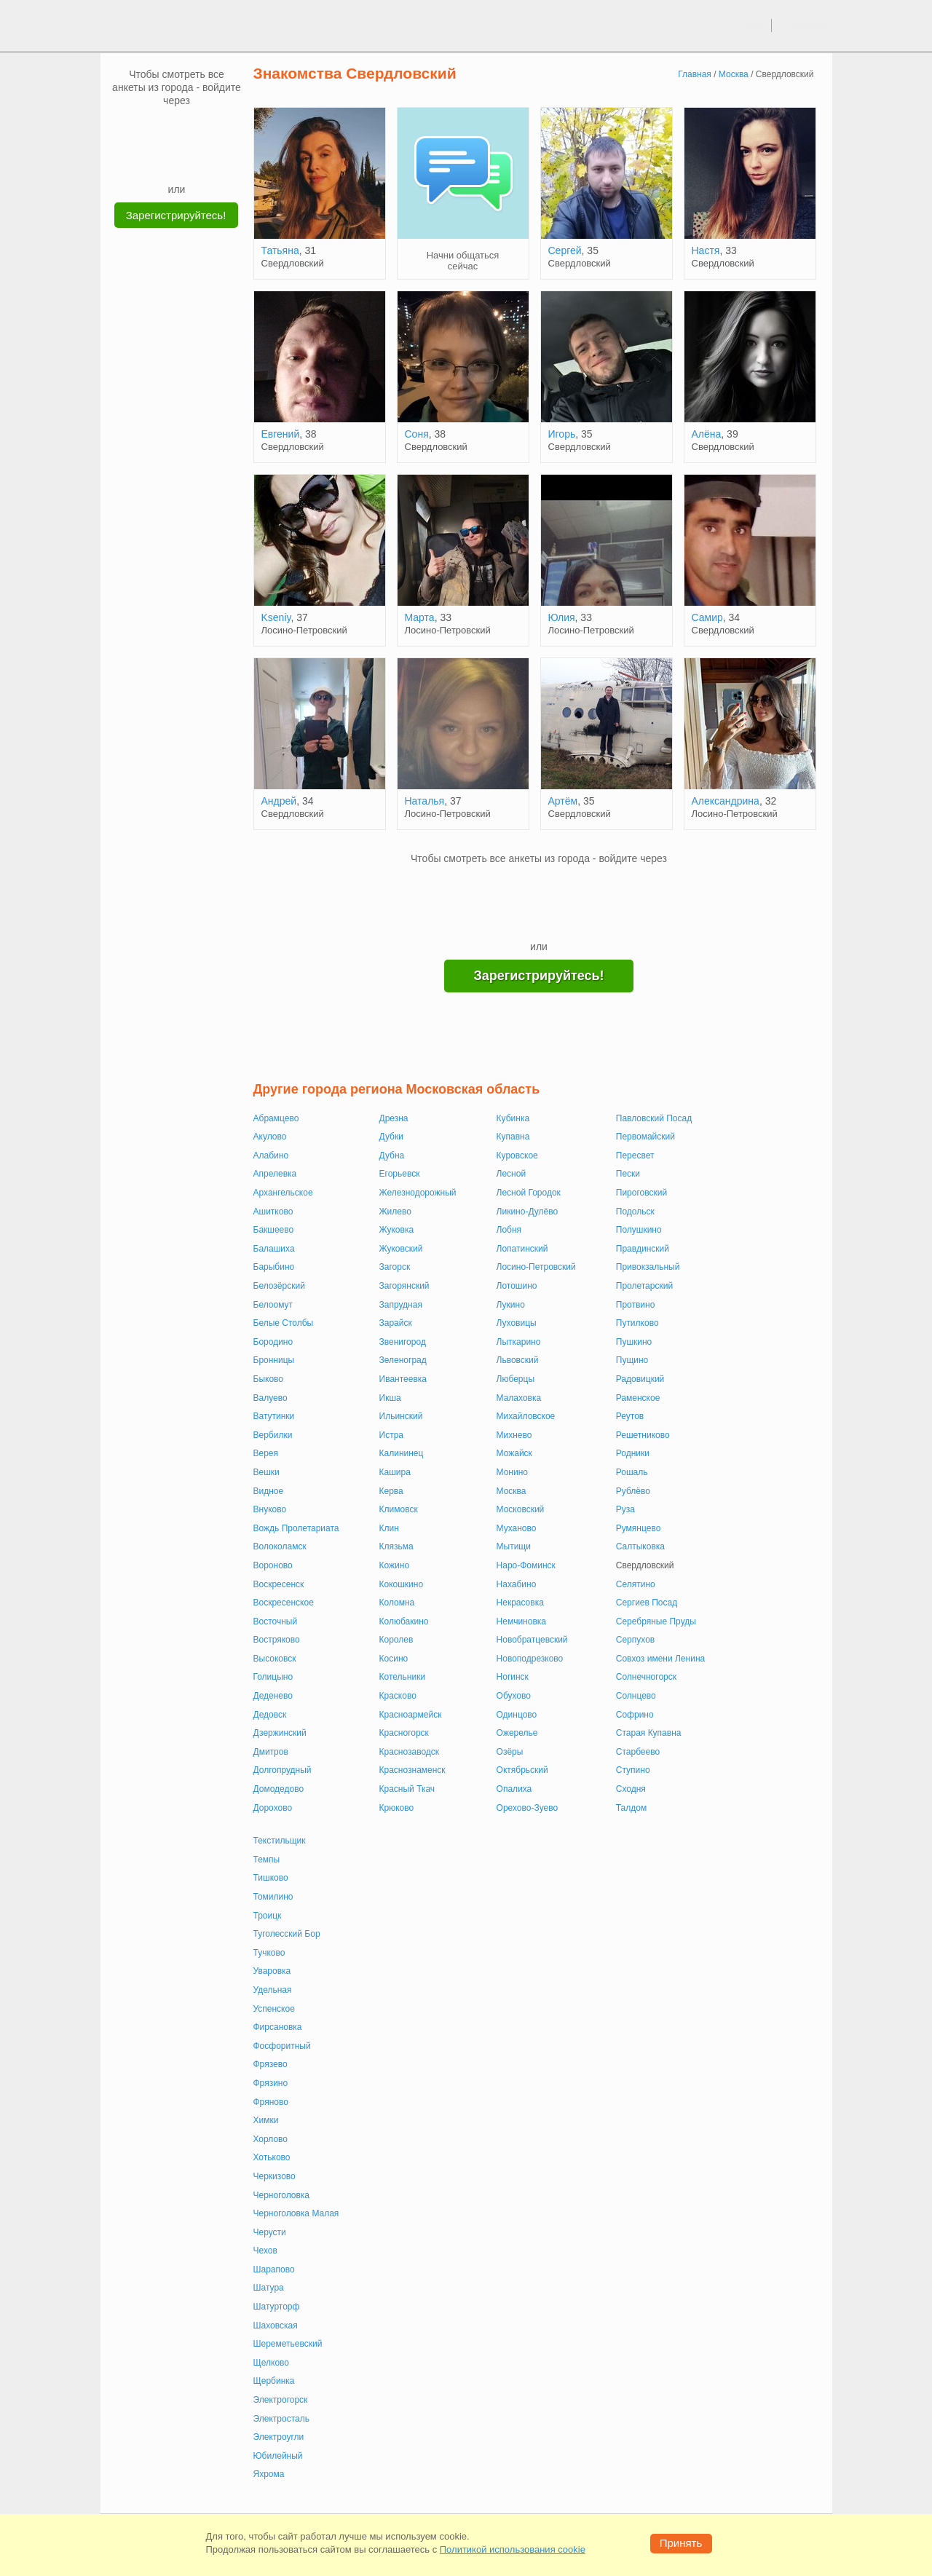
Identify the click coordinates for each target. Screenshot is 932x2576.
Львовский (518, 1360)
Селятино (635, 1584)
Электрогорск (280, 2400)
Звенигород (402, 1342)
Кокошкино (401, 1584)
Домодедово (278, 1789)
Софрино (635, 1715)
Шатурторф (276, 2307)
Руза (625, 1509)
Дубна (392, 1155)
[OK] (204, 129)
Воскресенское (283, 1602)
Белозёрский (279, 1286)
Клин (389, 1528)
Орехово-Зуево (527, 1808)
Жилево (395, 1211)
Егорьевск (399, 1174)
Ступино (633, 1770)
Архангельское (283, 1193)
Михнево (514, 1435)
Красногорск (404, 1733)
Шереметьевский (288, 2344)
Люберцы (515, 1379)
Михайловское (526, 1416)
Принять (681, 2543)
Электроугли (278, 2437)
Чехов (265, 2250)
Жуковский (401, 1249)
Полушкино (639, 1230)
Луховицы (517, 1323)
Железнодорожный (418, 1193)
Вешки (266, 1472)
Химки (266, 2120)
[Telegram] (190, 160)
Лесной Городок (529, 1193)
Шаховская (275, 2325)
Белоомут (273, 1305)
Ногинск (513, 1677)
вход (754, 25)
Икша (390, 1398)
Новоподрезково (530, 1659)
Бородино (273, 1342)
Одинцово (517, 1715)
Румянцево (638, 1528)
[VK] (149, 129)
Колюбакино (404, 1621)
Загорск (395, 1267)
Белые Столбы (283, 1323)
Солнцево (636, 1696)
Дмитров (270, 1752)
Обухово (514, 1696)
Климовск (398, 1509)
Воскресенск (278, 1584)
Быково (268, 1379)
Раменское (638, 1398)
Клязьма (396, 1546)
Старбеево (638, 1752)
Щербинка (274, 2381)
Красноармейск (410, 1715)
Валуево (270, 1398)
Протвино (635, 1305)
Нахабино (517, 1584)
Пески (628, 1174)
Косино (393, 1659)
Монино (512, 1472)
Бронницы (274, 1360)
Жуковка (396, 1230)
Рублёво (633, 1491)
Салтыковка (640, 1546)
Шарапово (274, 2269)
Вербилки (273, 1435)
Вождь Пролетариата (296, 1528)
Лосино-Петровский (536, 1267)
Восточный (275, 1621)
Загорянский (404, 1286)
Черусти (269, 2232)
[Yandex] (163, 160)
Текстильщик (279, 1841)
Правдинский (642, 1249)
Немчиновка (521, 1621)
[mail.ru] (177, 129)
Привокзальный (648, 1267)
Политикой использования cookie (512, 2549)
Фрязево (270, 2064)
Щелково (271, 2363)
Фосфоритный (282, 2046)
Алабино (271, 1155)
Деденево (273, 1696)
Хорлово (270, 2139)
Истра (391, 1435)
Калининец (401, 1453)
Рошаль (632, 1472)
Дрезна (393, 1118)
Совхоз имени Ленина (660, 1659)
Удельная (272, 1990)
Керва (391, 1491)
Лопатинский (522, 1249)
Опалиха (514, 1789)
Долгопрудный (282, 1770)
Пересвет (635, 1155)
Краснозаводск (409, 1752)
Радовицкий (640, 1379)
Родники (632, 1453)
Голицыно (273, 1677)
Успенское (274, 2009)
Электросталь (281, 2419)
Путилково (637, 1323)
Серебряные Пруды (656, 1621)
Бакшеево (273, 1230)
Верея (266, 1453)
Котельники (402, 1677)
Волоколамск (280, 1546)
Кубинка (513, 1118)
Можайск (514, 1453)
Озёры (510, 1752)
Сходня (631, 1789)
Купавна (513, 1136)
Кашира (395, 1472)
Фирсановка (277, 2027)
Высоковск (274, 1659)
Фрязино (270, 2083)
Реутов (630, 1416)
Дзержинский (280, 1733)
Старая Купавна (649, 1733)
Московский (521, 1509)
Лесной (511, 1174)
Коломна (397, 1602)
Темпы (266, 1859)
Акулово (270, 1136)
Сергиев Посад (646, 1602)
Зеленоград (403, 1360)
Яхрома (269, 2474)
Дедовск (270, 1715)
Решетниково (643, 1435)
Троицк (267, 1916)
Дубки (391, 1136)
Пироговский (641, 1193)
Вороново (273, 1565)
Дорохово (273, 1808)
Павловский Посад (654, 1118)
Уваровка (272, 1971)
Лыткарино (519, 1342)
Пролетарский (644, 1286)
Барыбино (274, 1267)
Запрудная (400, 1305)
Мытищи (514, 1546)
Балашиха (274, 1249)
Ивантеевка (403, 1379)
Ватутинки (274, 1416)
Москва (511, 1491)
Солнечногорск (646, 1677)
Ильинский (401, 1416)
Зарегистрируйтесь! (176, 215)
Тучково (269, 1953)
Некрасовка (520, 1602)
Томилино (273, 1897)
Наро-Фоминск (526, 1565)
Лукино (511, 1305)
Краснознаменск (412, 1770)
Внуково (270, 1509)
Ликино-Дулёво (527, 1211)
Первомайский (645, 1136)
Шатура (268, 2288)
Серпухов (635, 1640)
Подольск (635, 1211)
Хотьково (272, 2157)
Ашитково (273, 1211)
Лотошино (517, 1286)
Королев (396, 1640)
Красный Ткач (407, 1789)
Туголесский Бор (286, 1934)
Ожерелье (517, 1733)
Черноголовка (281, 2195)
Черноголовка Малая (296, 2213)
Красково (397, 1696)
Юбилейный (278, 2456)
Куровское (517, 1155)
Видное (268, 1491)
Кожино (394, 1565)
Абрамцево (276, 1118)
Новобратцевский (532, 1640)
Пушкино (634, 1342)
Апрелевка (275, 1174)
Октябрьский (522, 1770)
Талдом (631, 1808)
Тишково (270, 1878)
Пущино (632, 1360)
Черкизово (274, 2176)
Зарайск (395, 1323)
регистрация (802, 25)
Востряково (276, 1640)
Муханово (517, 1528)
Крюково (396, 1808)
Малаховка (519, 1398)
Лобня (509, 1230)
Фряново (270, 2102)
